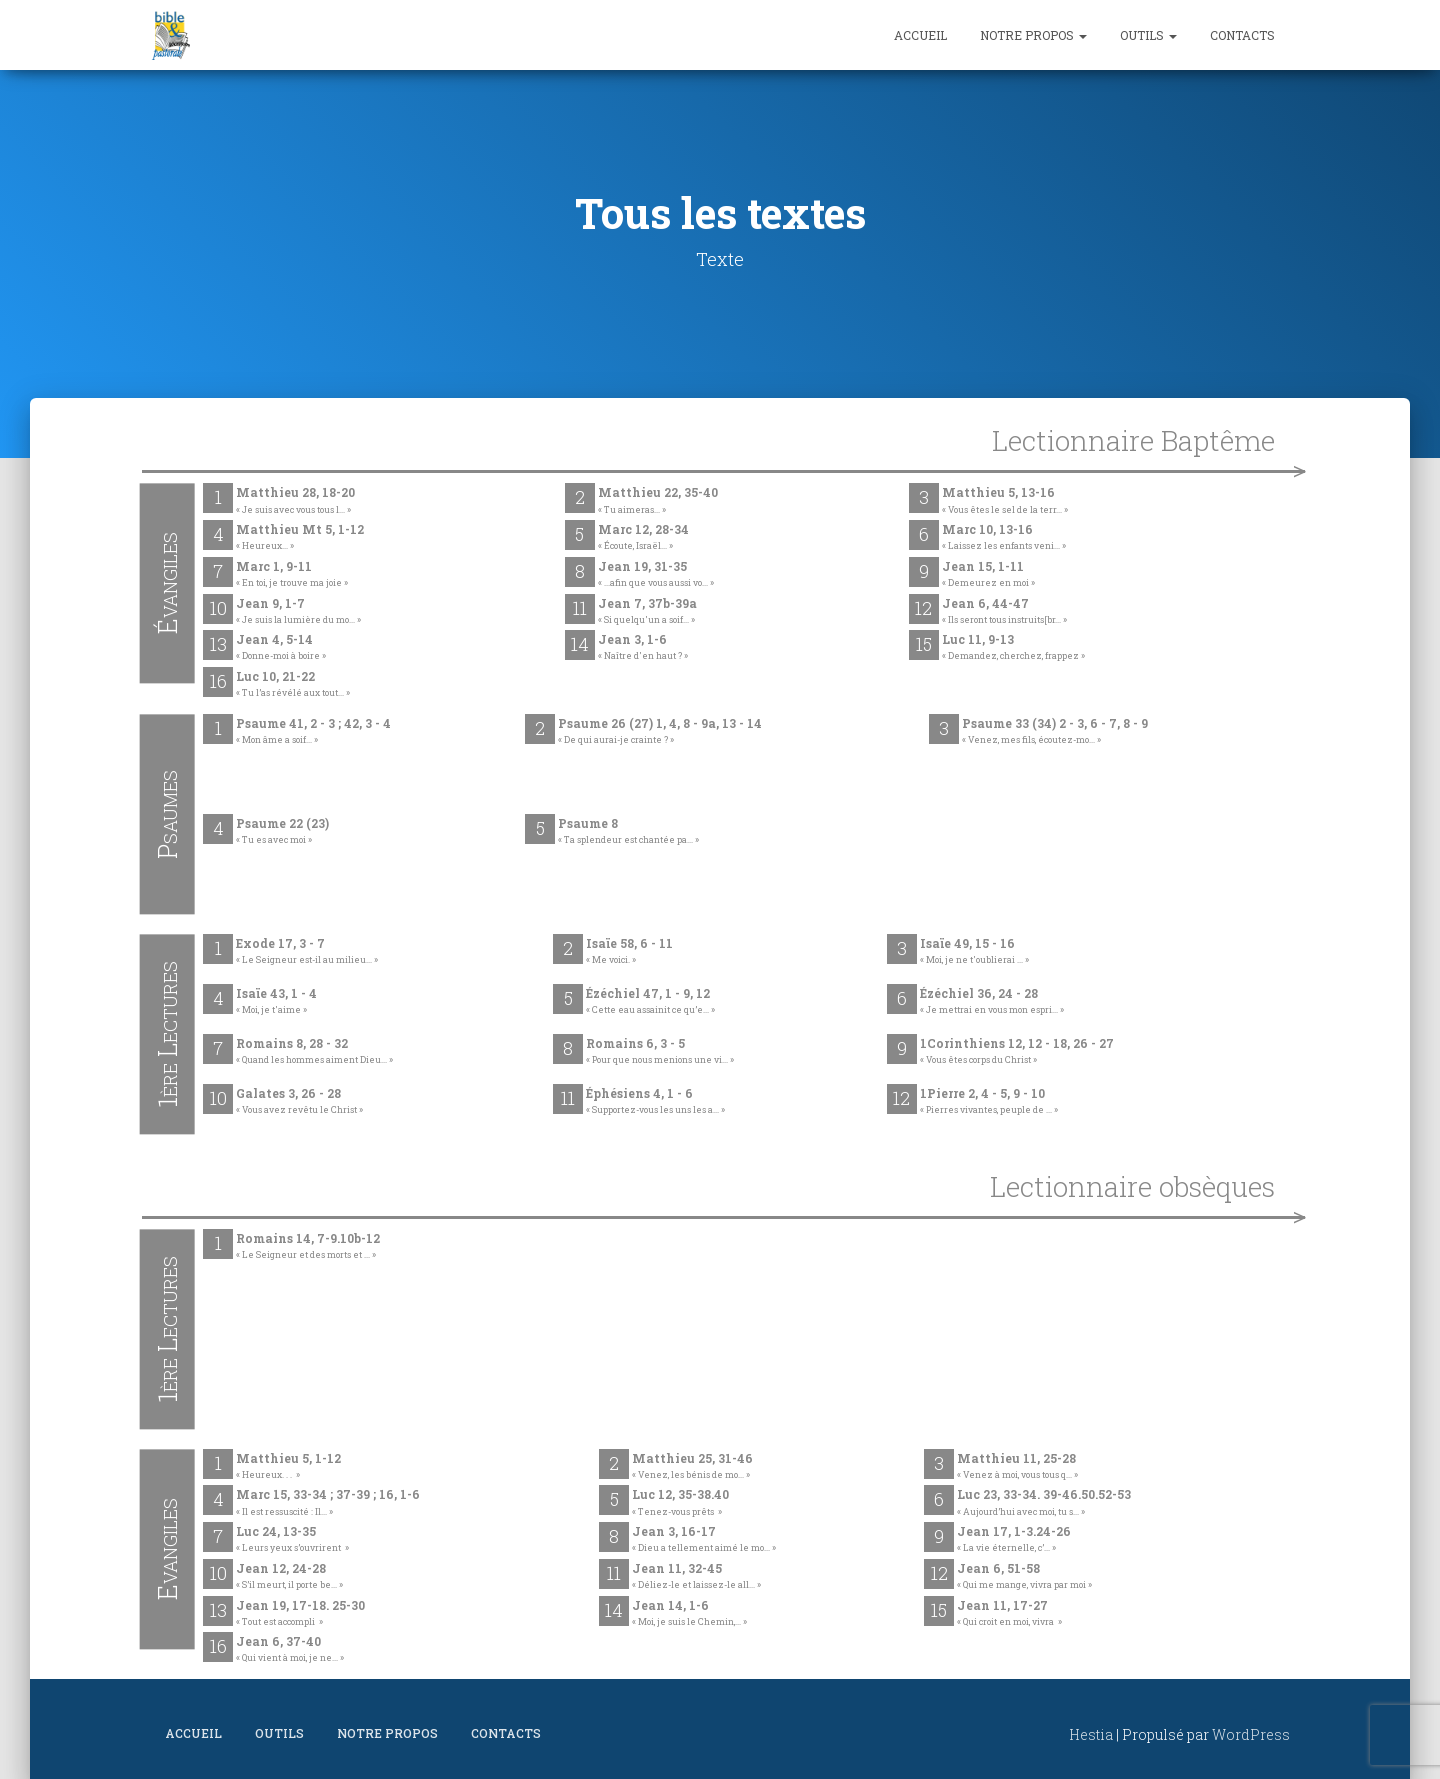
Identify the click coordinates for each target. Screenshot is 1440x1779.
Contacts (1242, 35)
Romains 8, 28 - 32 (314, 1052)
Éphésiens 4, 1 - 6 (655, 1102)
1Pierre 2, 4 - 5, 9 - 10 (989, 1102)
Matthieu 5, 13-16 (1005, 501)
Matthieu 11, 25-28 (1017, 1467)
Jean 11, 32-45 (696, 1577)
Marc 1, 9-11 (292, 575)
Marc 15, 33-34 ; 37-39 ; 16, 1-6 (328, 1503)
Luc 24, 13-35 (292, 1540)
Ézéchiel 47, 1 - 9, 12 (650, 1002)
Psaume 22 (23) (282, 832)
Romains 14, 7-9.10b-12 (308, 1247)
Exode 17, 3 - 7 (307, 952)
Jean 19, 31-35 (656, 575)
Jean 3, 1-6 (643, 648)
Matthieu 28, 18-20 (295, 501)
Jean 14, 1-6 (689, 1614)
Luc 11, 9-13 (1013, 648)
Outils (1148, 35)
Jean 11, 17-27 (1009, 1614)
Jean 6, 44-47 (1004, 612)
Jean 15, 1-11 (988, 575)
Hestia (1091, 1734)
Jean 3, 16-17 (704, 1540)
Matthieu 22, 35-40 (658, 501)
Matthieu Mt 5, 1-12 (300, 538)
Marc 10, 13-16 (1004, 538)
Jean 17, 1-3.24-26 (1014, 1540)
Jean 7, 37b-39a (647, 612)
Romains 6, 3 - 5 (660, 1052)
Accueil (920, 35)
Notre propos (1033, 35)
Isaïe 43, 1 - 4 (276, 1002)
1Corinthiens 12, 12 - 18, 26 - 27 (1017, 1052)
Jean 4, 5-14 (281, 648)
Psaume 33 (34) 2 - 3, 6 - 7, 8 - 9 (1055, 732)
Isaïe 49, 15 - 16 (974, 952)
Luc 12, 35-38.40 (680, 1503)
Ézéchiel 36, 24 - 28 (992, 1002)
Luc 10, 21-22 (293, 685)
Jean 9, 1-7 (298, 612)
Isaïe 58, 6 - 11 (629, 952)
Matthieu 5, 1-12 (288, 1467)
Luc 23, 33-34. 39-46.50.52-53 (1044, 1503)
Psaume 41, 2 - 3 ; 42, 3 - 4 (313, 732)
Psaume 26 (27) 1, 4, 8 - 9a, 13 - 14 (660, 732)
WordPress (1251, 1734)
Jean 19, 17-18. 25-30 (300, 1614)
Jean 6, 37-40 (290, 1650)
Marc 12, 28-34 (643, 538)
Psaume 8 (628, 832)
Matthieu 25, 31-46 (692, 1467)
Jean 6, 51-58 (1024, 1577)
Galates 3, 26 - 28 (299, 1102)
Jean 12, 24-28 (289, 1577)
